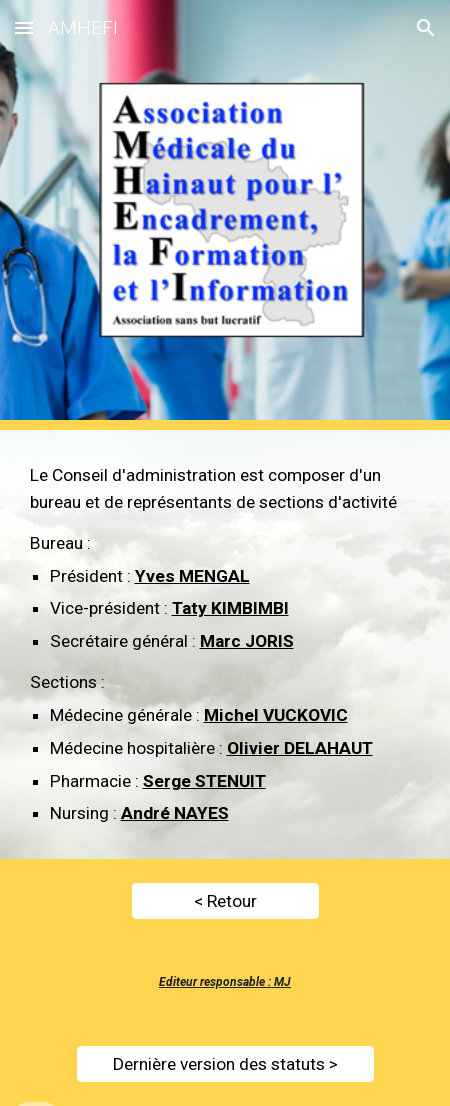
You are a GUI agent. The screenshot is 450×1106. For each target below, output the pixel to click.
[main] (225, 644)
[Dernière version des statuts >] (225, 1063)
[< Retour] (225, 901)
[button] (24, 27)
